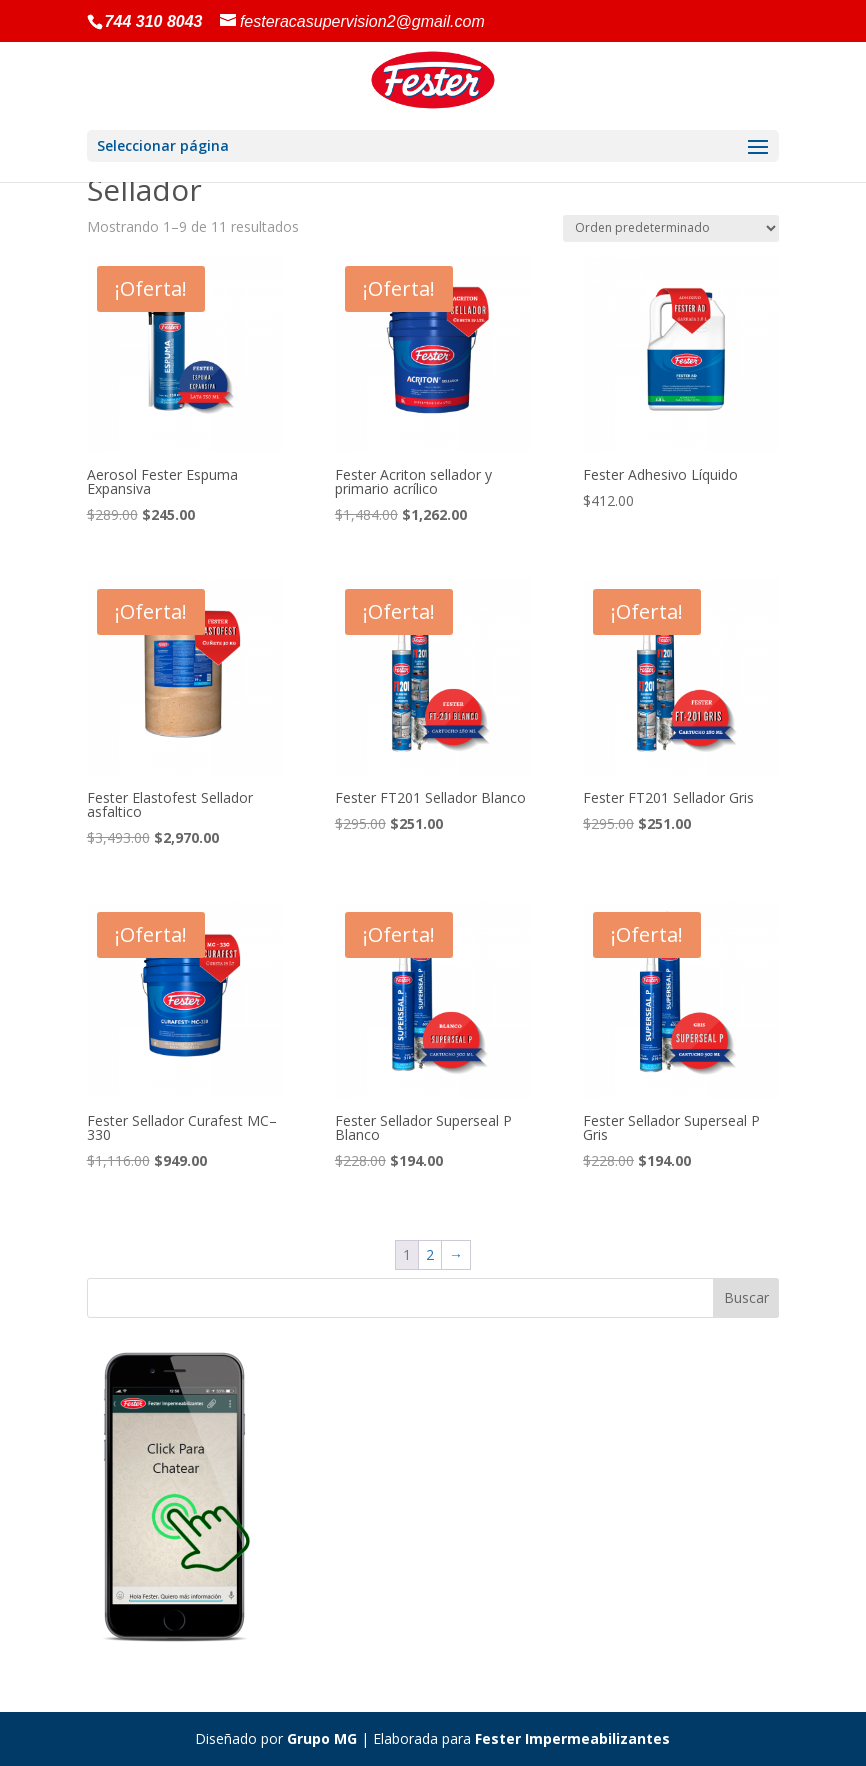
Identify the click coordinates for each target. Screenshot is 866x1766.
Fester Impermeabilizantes (572, 1738)
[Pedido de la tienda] (671, 228)
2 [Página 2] (430, 1254)
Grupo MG (322, 1738)
